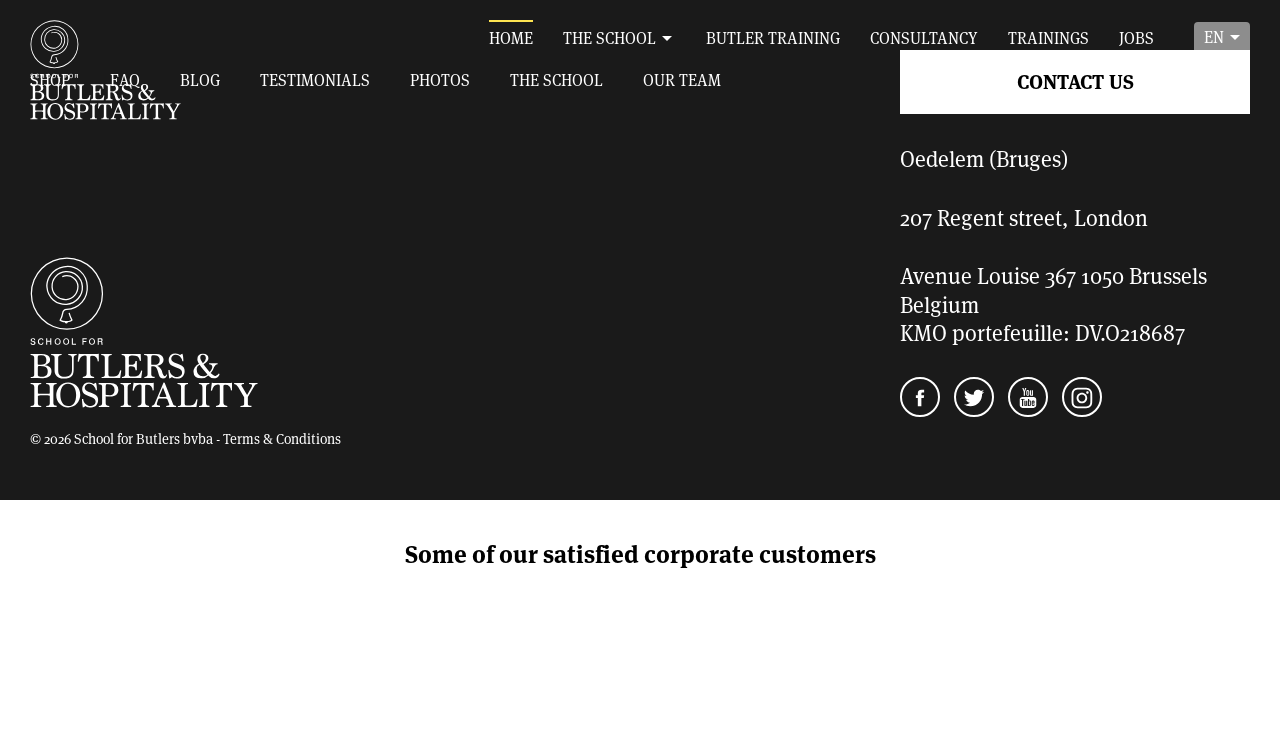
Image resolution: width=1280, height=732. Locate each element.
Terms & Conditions (282, 438)
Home (511, 37)
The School (609, 37)
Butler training (773, 37)
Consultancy (924, 37)
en (1214, 36)
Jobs (1136, 37)
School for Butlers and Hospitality (106, 70)
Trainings (1048, 37)
